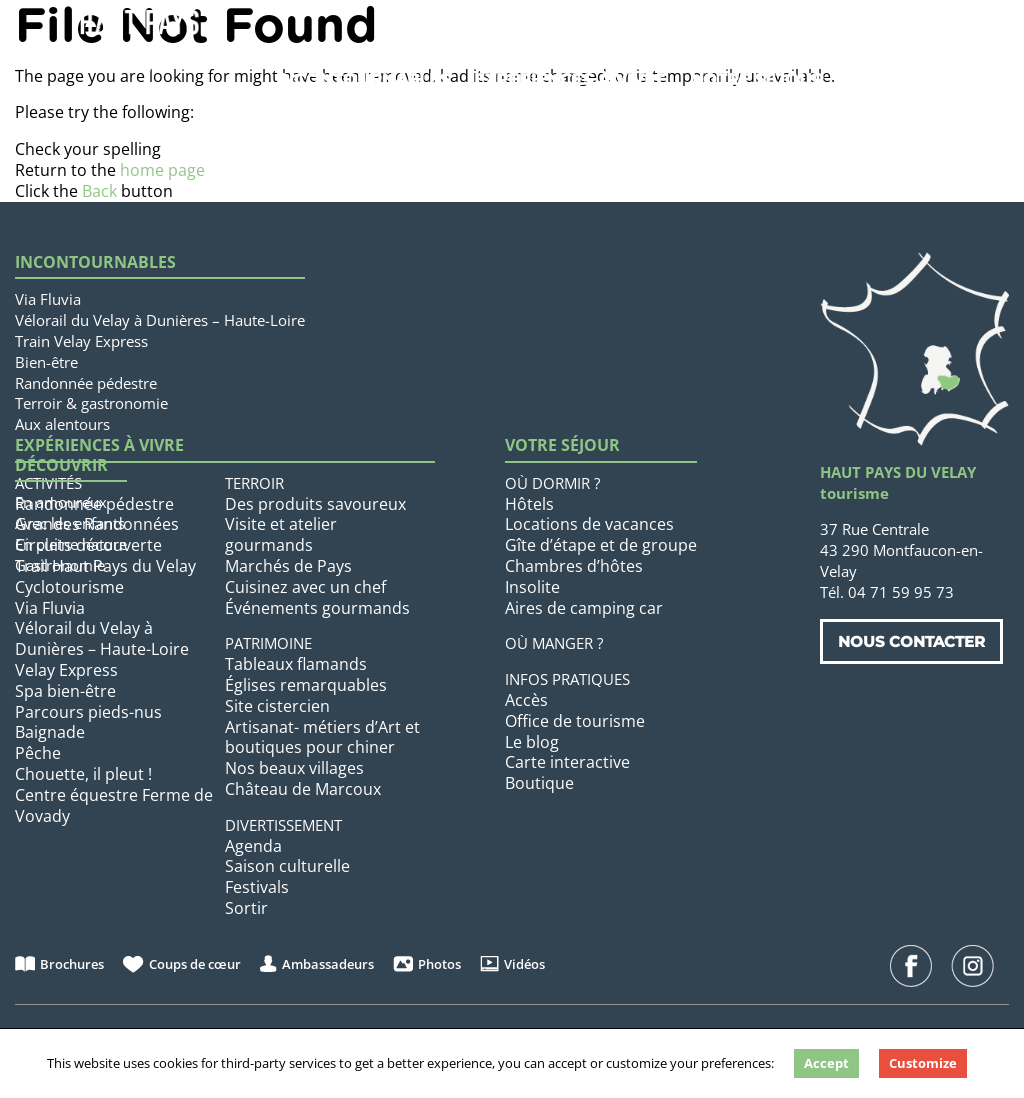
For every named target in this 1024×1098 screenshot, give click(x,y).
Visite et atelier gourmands (281, 534)
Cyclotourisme (69, 587)
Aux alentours (62, 424)
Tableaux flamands (296, 664)
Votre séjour (757, 79)
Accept (826, 1063)
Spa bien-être (65, 691)
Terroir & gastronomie (91, 403)
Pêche (38, 753)
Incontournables (363, 79)
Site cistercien (277, 706)
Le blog (532, 742)
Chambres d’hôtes (574, 566)
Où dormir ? (552, 483)
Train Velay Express (81, 341)
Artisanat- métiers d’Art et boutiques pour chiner (322, 737)
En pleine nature (71, 544)
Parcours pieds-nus (88, 712)
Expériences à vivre (570, 79)
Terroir (254, 483)
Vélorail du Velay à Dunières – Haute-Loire (160, 320)
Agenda (253, 846)
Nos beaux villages (294, 768)
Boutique (539, 783)
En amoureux (61, 502)
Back (99, 191)
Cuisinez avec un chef (305, 587)
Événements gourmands (317, 608)
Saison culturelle (287, 866)
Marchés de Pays (288, 566)
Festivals (257, 887)
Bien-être (46, 362)
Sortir (246, 908)
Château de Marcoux (303, 789)
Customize (923, 1063)
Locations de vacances (589, 524)
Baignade (50, 732)
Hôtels (529, 504)
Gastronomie (60, 565)
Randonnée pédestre (86, 383)
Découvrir (61, 465)
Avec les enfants (70, 523)
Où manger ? (554, 643)
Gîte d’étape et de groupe (601, 545)
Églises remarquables (306, 685)
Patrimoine (268, 643)
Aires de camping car (584, 608)
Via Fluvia (48, 299)
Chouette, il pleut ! (83, 774)
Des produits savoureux (315, 504)
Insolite (532, 587)
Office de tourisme (575, 721)
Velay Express (66, 670)
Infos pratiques (567, 679)
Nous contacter (911, 641)
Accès (526, 700)
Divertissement (283, 825)
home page (162, 170)
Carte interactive (567, 762)
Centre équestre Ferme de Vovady (114, 805)
